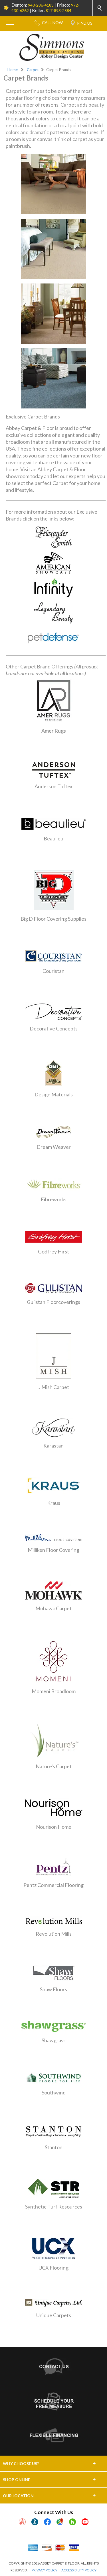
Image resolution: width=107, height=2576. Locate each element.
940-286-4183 (41, 5)
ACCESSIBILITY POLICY (78, 2570)
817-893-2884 (58, 10)
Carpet (33, 69)
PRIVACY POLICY (44, 2570)
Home (12, 69)
